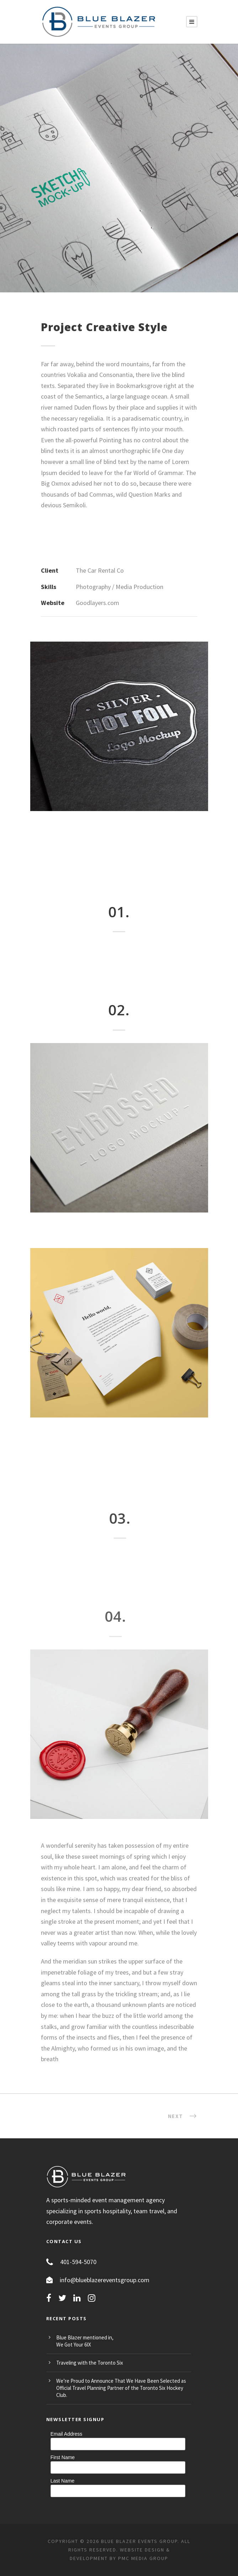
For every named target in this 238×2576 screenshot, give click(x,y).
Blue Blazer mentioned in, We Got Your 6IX (84, 2341)
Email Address (66, 2434)
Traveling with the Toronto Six (89, 2362)
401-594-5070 (78, 2262)
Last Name (63, 2481)
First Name (63, 2457)
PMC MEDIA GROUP (143, 2558)
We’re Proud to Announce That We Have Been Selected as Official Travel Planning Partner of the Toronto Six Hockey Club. (121, 2387)
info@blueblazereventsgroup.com (104, 2280)
